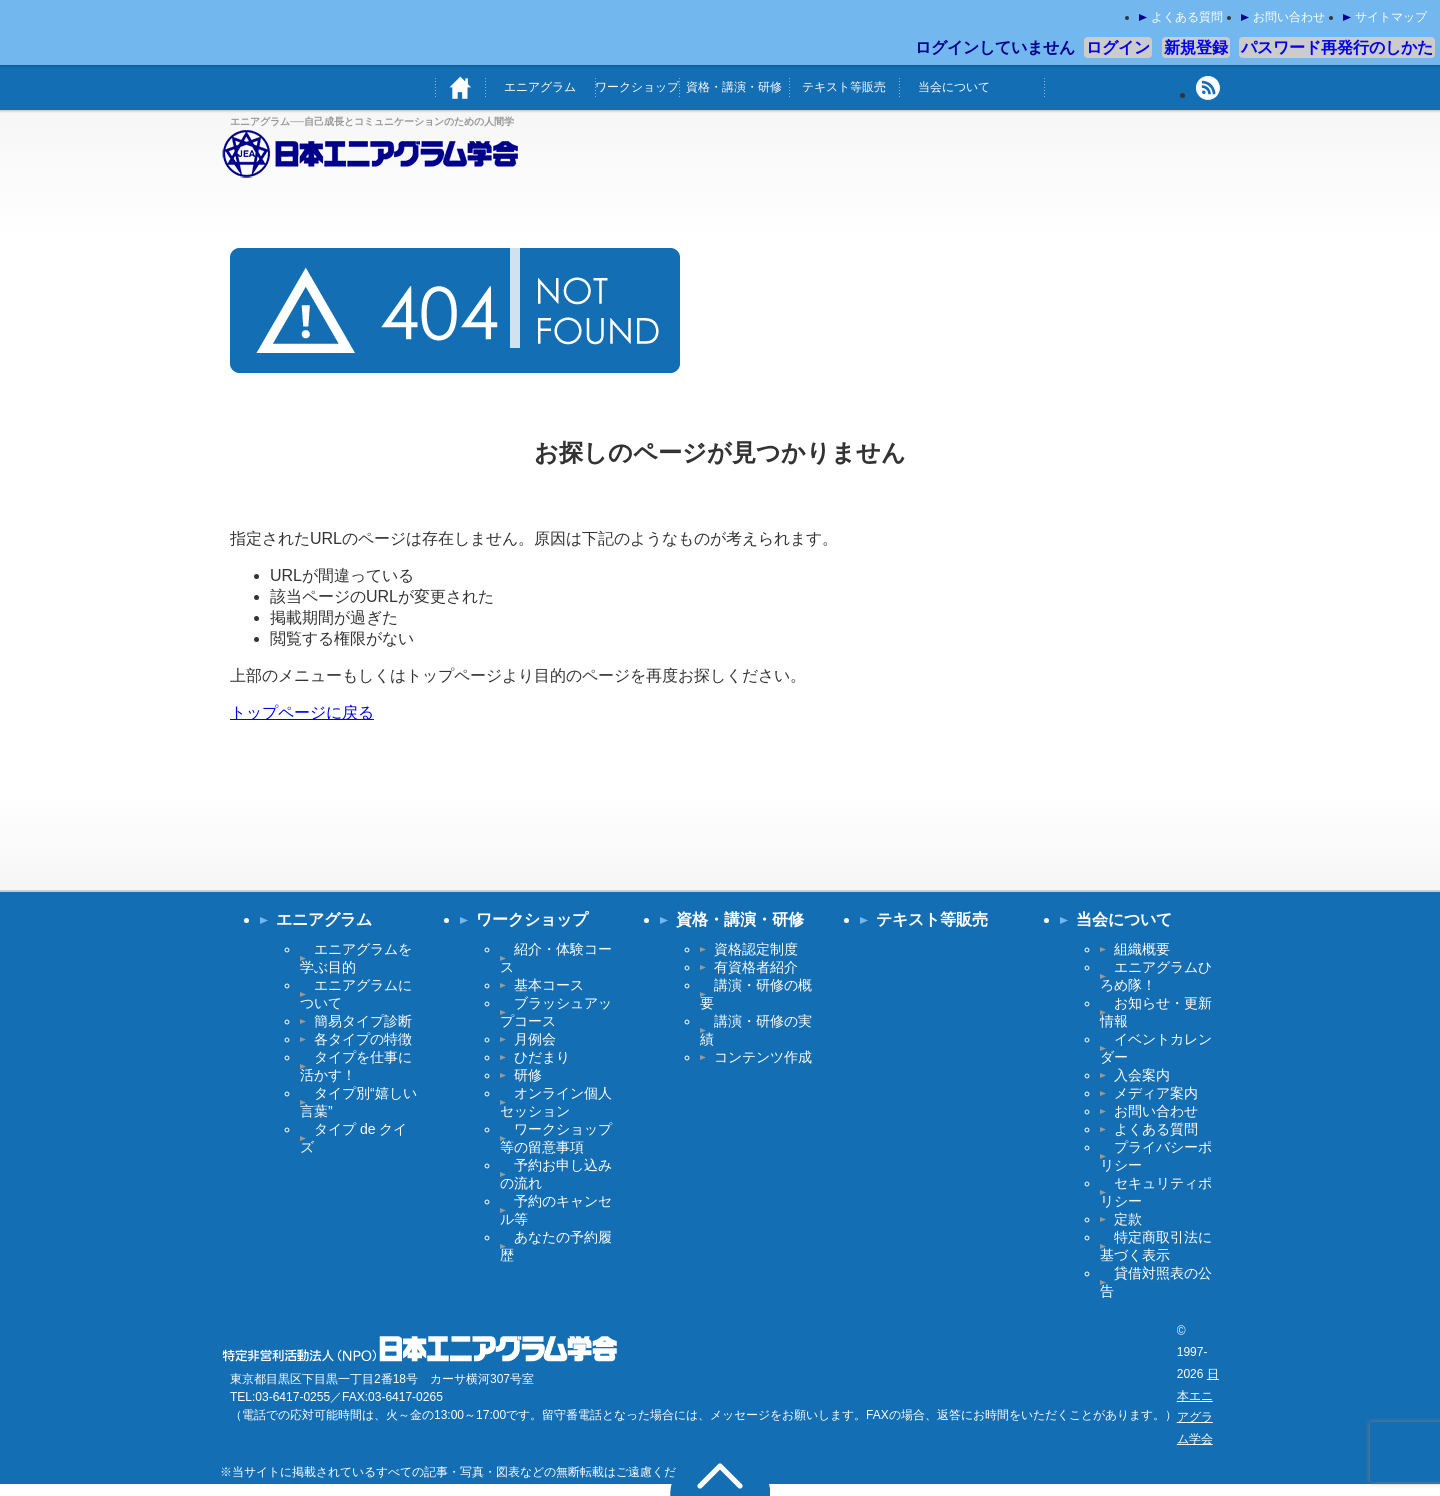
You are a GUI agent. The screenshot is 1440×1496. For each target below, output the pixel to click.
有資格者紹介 (756, 967)
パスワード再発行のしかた (1337, 47)
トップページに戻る (302, 712)
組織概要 (1142, 949)
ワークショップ (637, 87)
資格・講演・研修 (734, 87)
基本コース (549, 985)
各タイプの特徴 (363, 1039)
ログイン (1118, 47)
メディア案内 (1156, 1093)
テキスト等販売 (844, 87)
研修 (528, 1075)
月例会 (535, 1039)
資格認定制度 (756, 949)
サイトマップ (1391, 17)
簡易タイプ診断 (363, 1021)
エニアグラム (540, 87)
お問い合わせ (1289, 17)
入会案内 (1142, 1075)
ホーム (460, 87)
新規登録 (1196, 47)
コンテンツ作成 (763, 1057)
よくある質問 (1187, 17)
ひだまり (542, 1057)
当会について (954, 87)
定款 (1128, 1219)
